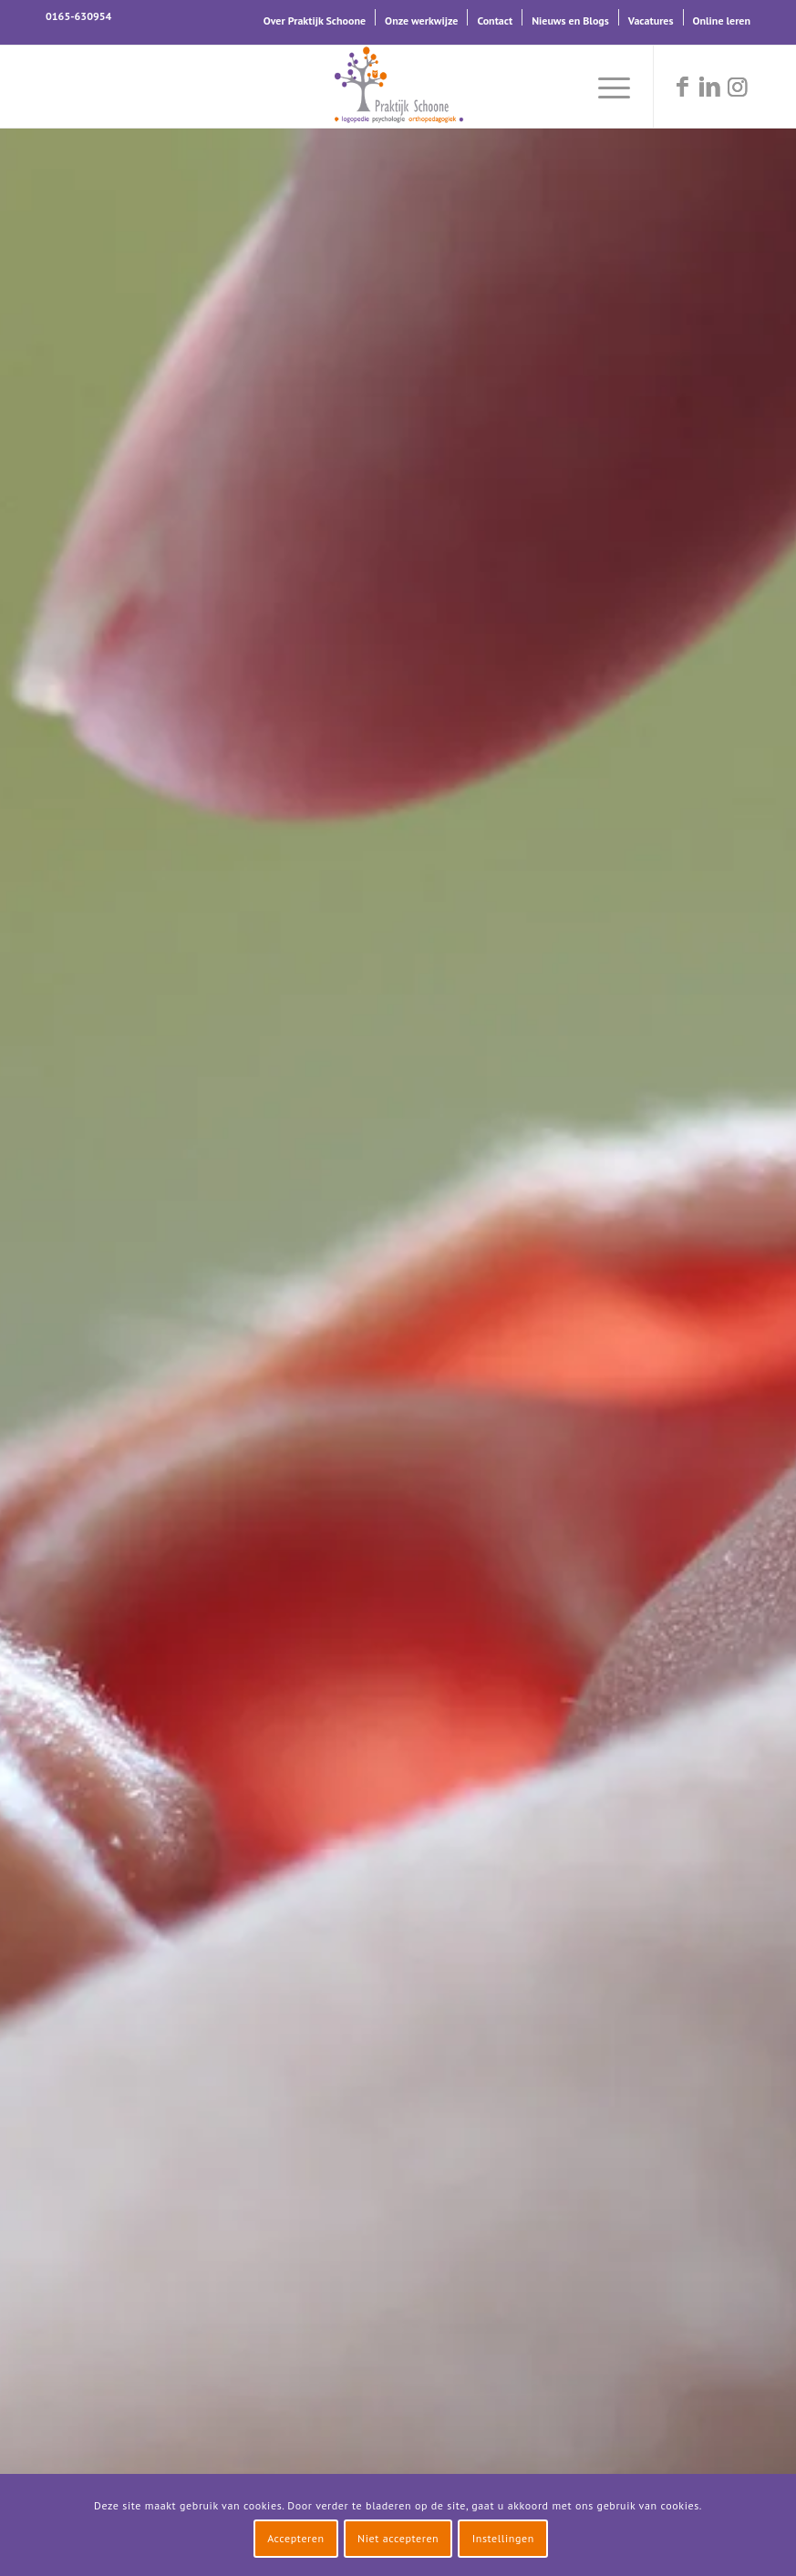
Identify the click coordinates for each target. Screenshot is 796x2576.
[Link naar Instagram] (736, 86)
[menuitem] (315, 17)
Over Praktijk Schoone (315, 20)
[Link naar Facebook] (682, 86)
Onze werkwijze (421, 20)
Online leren (721, 20)
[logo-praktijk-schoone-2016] (397, 87)
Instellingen (503, 2538)
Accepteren (296, 2538)
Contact (494, 20)
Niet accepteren (398, 2538)
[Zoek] (561, 87)
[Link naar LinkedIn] (709, 86)
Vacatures (651, 20)
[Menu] (605, 87)
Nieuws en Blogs (570, 20)
